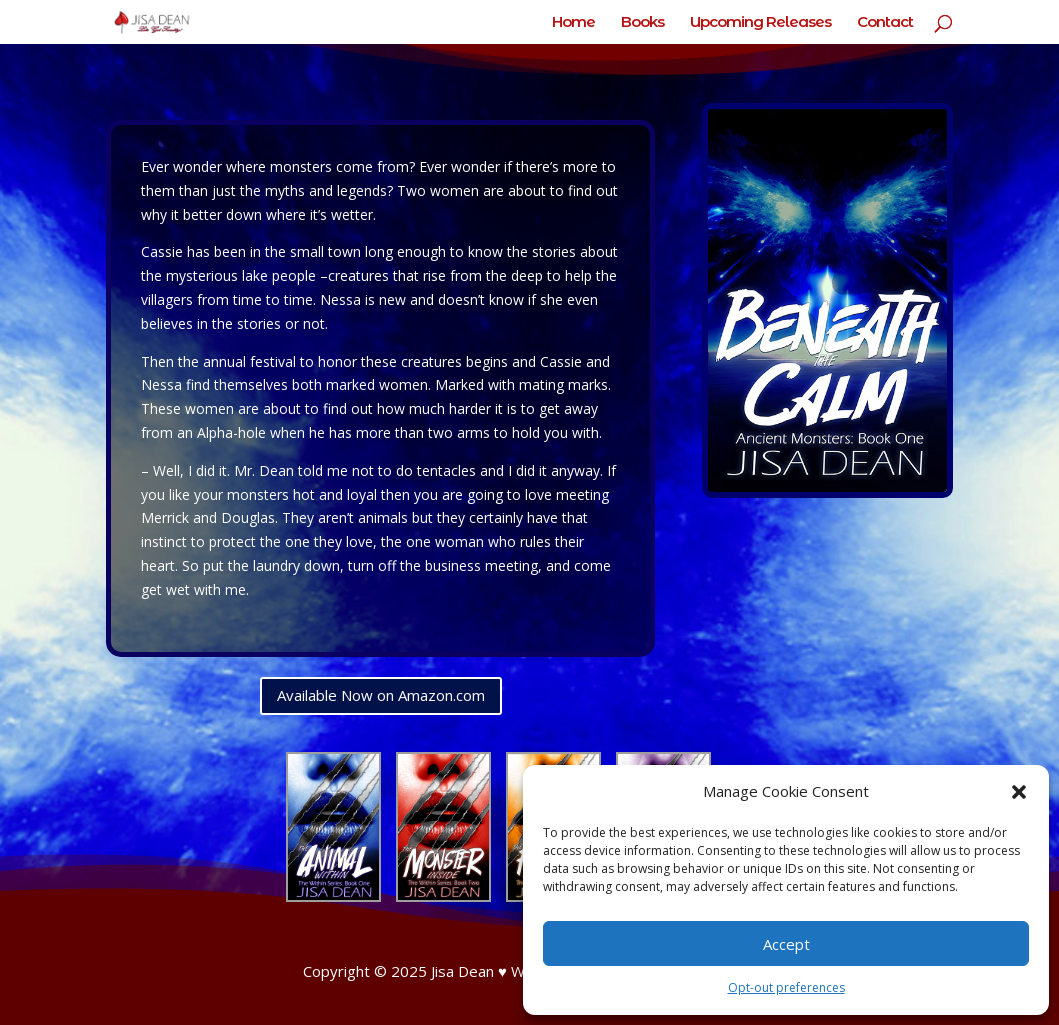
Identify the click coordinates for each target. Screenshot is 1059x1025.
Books (642, 23)
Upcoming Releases (760, 23)
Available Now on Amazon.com (381, 695)
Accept (786, 944)
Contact (885, 23)
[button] (1019, 792)
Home (573, 23)
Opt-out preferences (786, 987)
